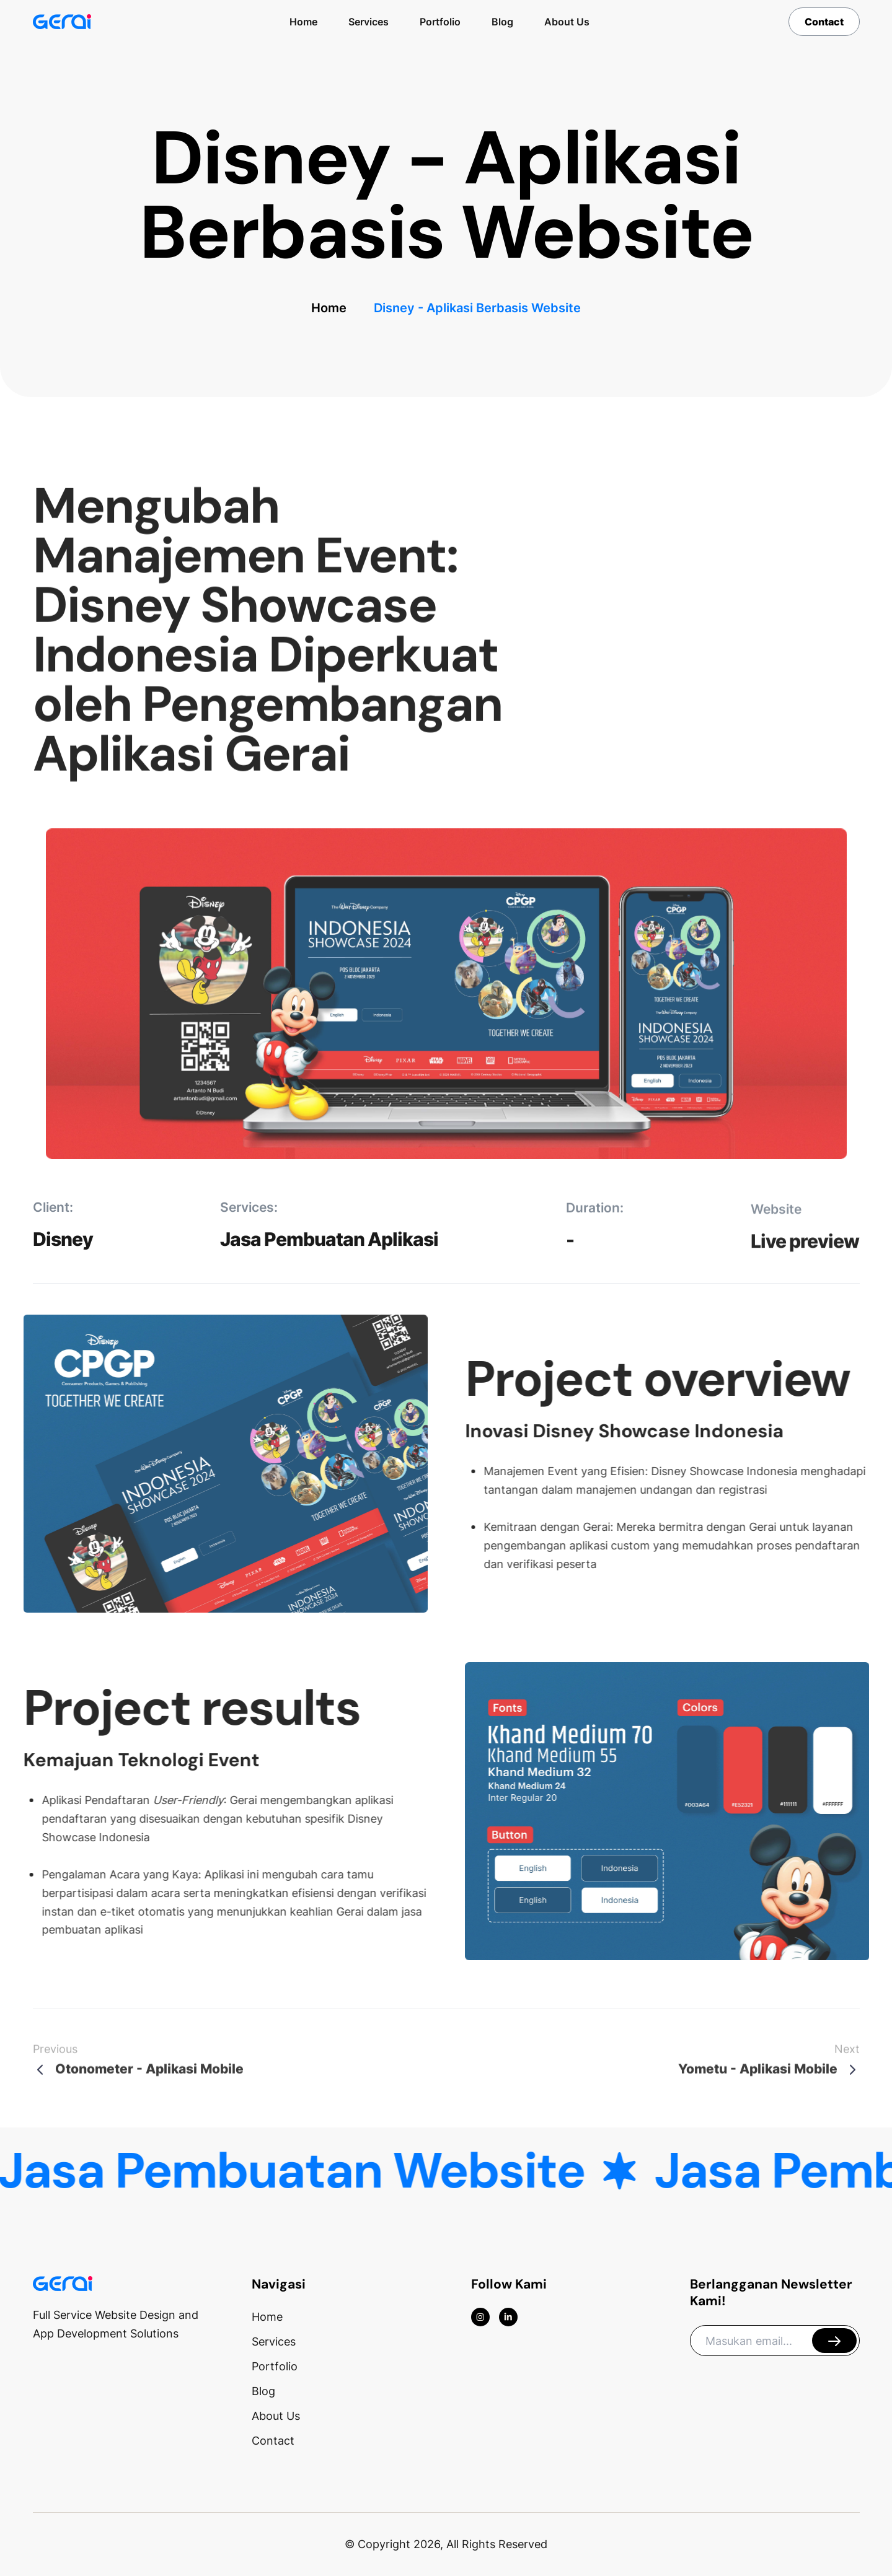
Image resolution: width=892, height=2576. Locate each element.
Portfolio (440, 21)
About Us (567, 21)
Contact (824, 21)
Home (303, 21)
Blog (502, 21)
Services (368, 21)
